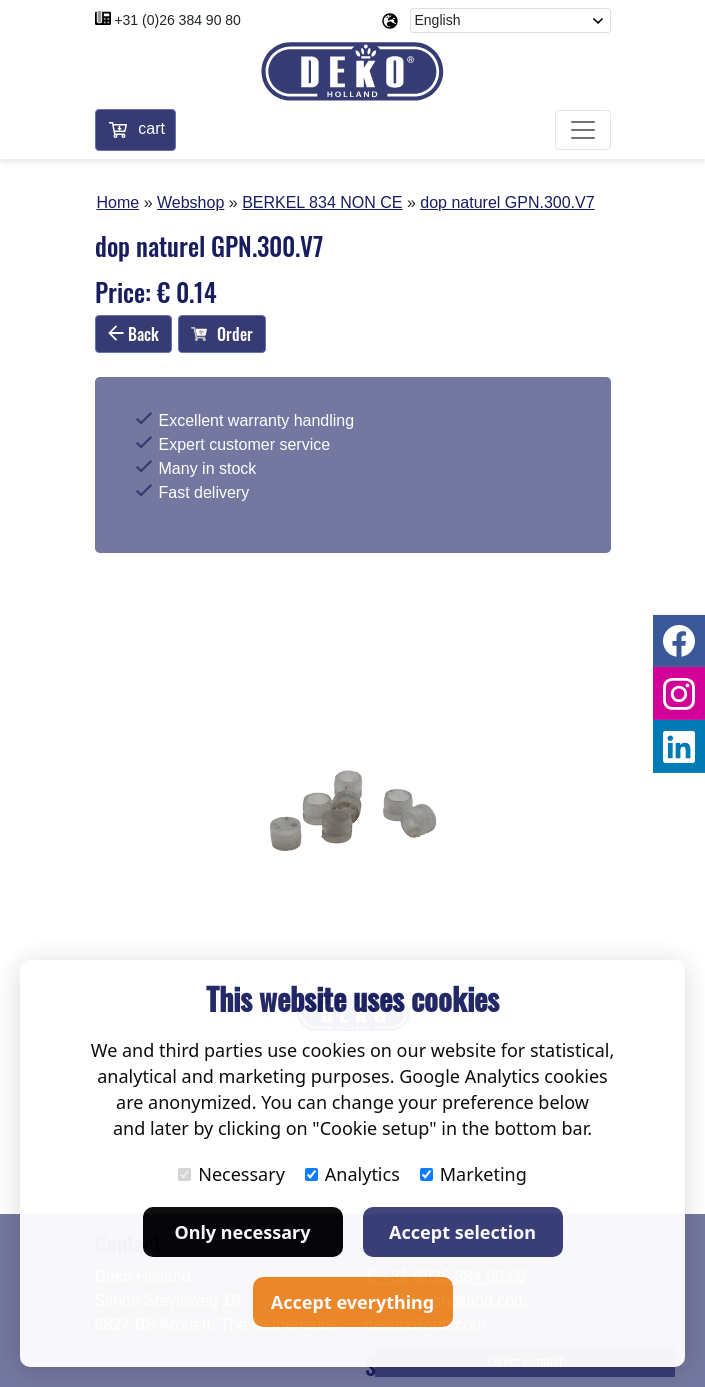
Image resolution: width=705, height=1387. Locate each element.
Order (222, 334)
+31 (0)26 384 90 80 (177, 20)
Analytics (352, 1174)
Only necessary (243, 1232)
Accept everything (352, 1302)
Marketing (473, 1174)
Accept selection (462, 1232)
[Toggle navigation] (583, 130)
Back (133, 334)
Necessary (231, 1174)
